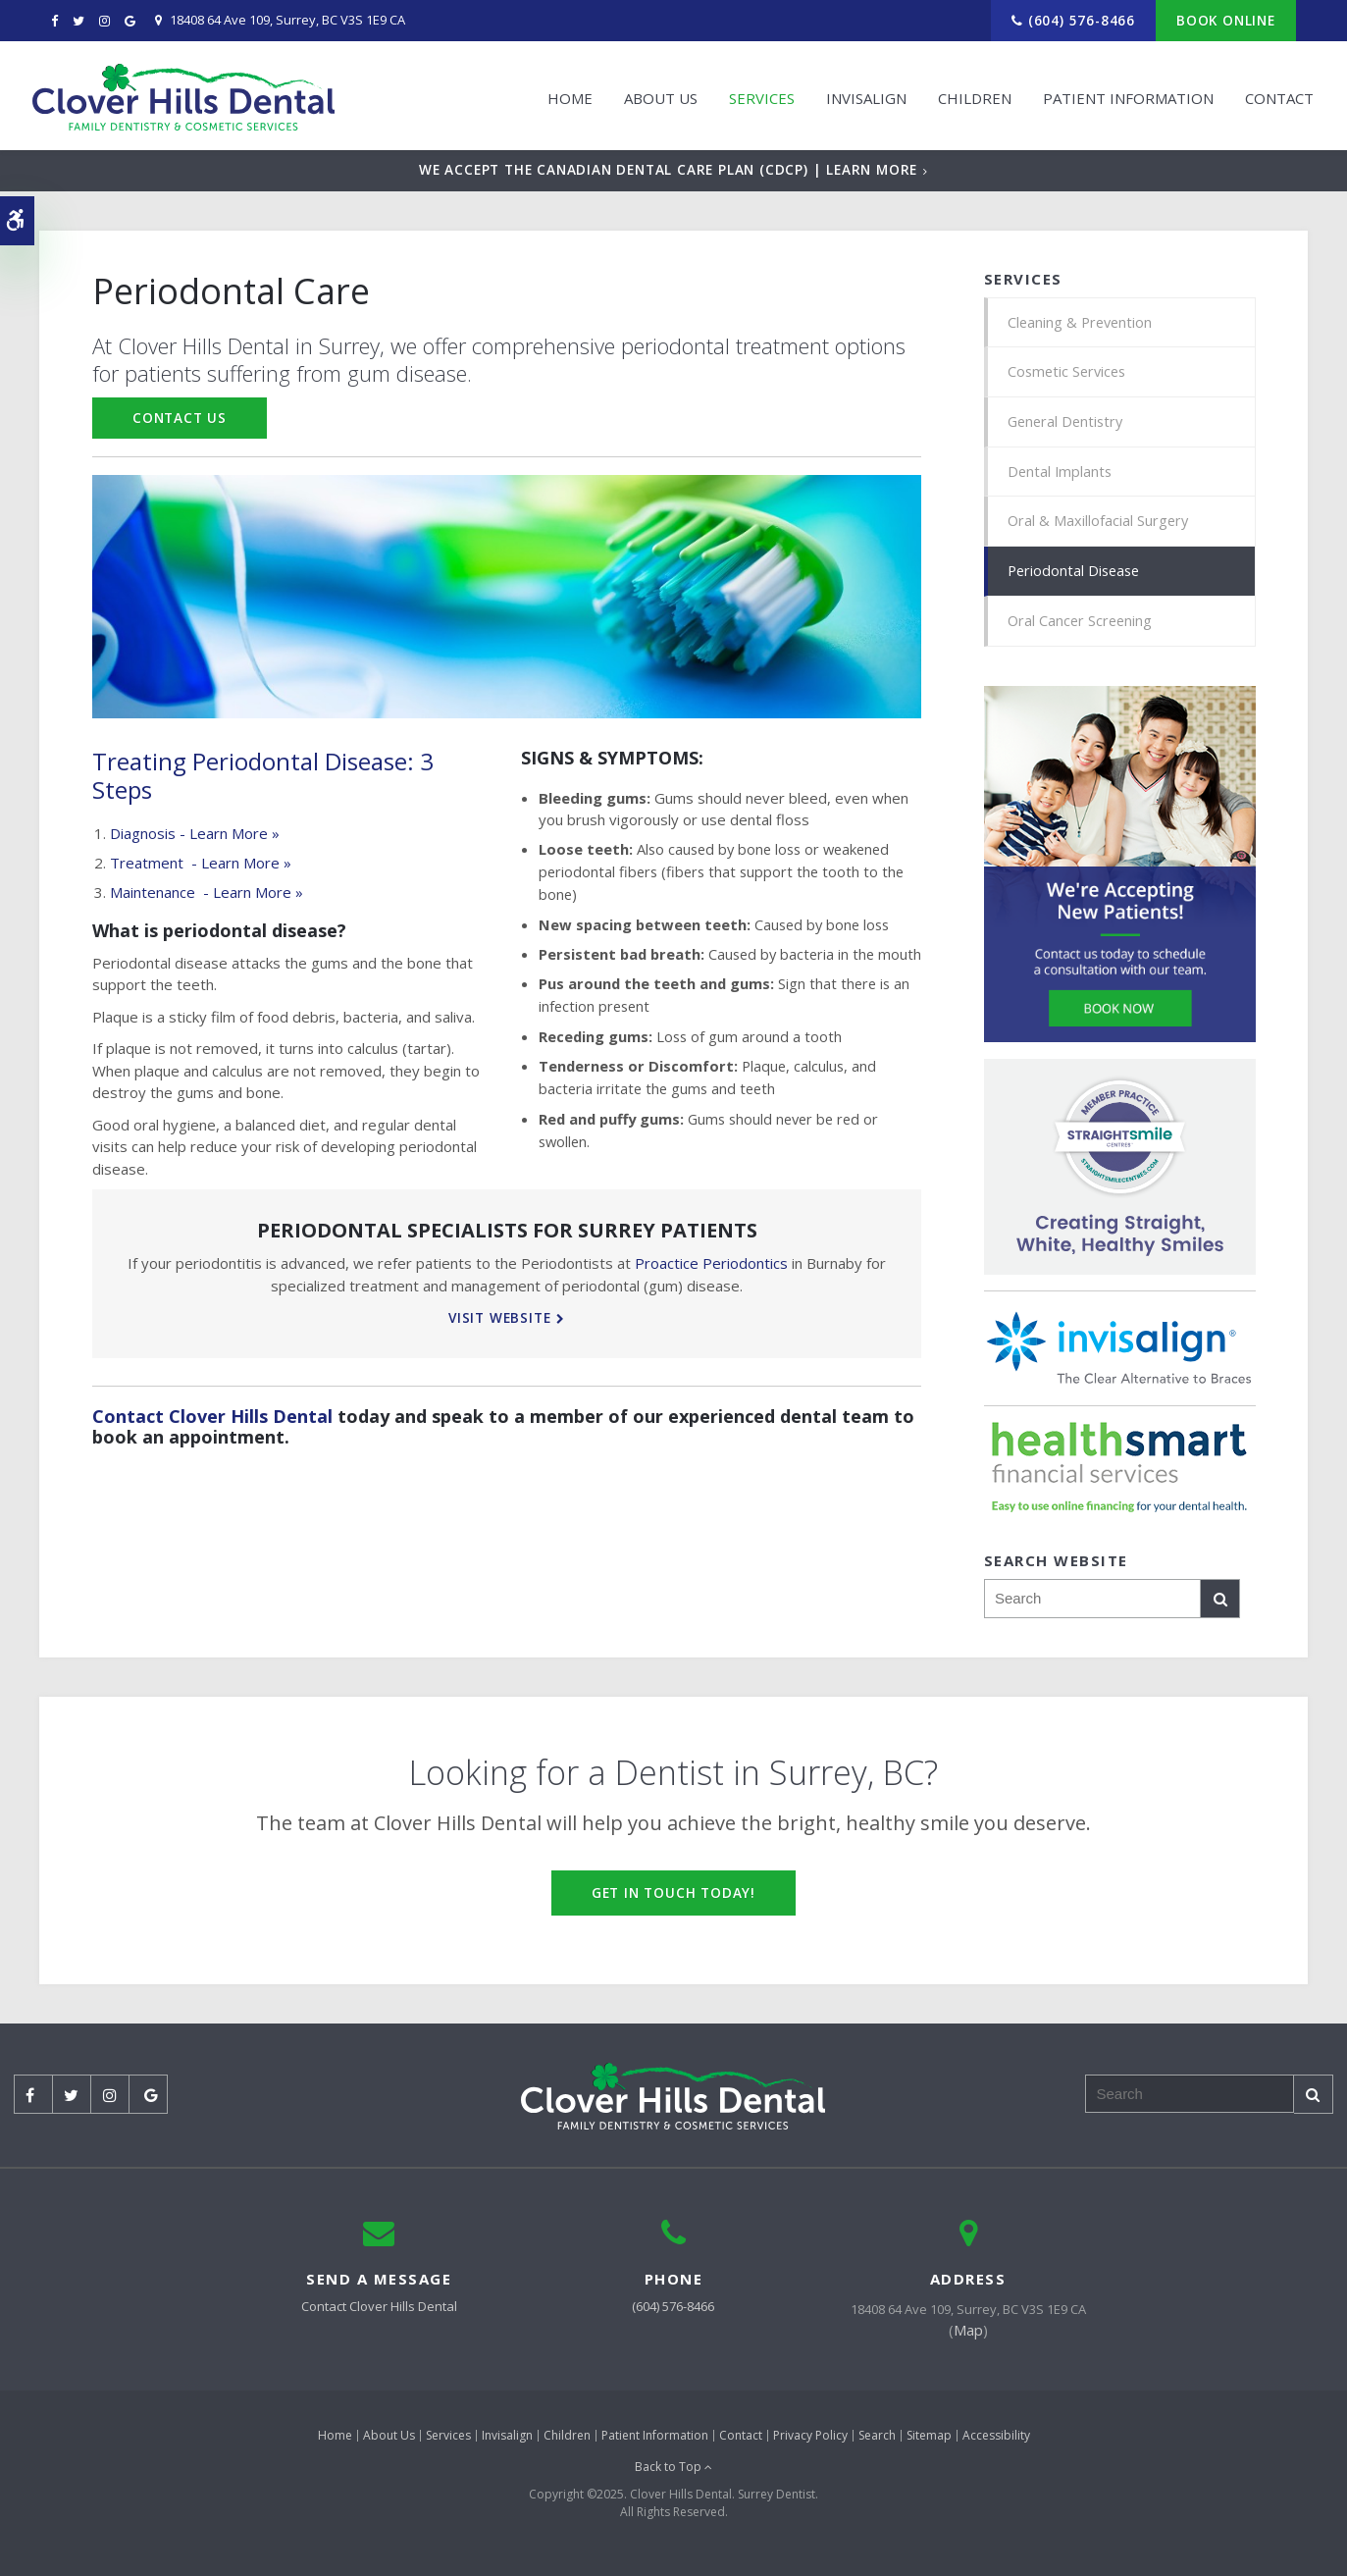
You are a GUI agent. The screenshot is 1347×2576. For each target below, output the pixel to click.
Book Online (1225, 20)
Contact (1272, 95)
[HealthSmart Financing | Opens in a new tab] (1120, 1473)
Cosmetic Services (1069, 373)
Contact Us (179, 417)
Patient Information (1121, 95)
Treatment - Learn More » (200, 862)
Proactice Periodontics (711, 1263)
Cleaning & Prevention (1082, 323)
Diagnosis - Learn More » (195, 833)
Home (563, 95)
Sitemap (929, 2440)
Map (968, 2335)
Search (877, 2440)
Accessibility (996, 2440)
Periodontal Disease (1076, 575)
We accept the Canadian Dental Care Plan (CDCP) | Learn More (668, 169)
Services (755, 95)
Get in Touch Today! (673, 1897)
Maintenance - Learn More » (206, 892)
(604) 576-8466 (1081, 20)
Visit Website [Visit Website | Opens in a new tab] (499, 1317)
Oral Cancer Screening (1082, 626)
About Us (654, 95)
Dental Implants (1061, 474)
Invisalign (859, 95)
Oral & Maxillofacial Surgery (1099, 525)
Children (968, 95)
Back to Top (673, 2472)
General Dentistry (1068, 424)
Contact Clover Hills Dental (212, 1416)
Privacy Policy (810, 2440)
